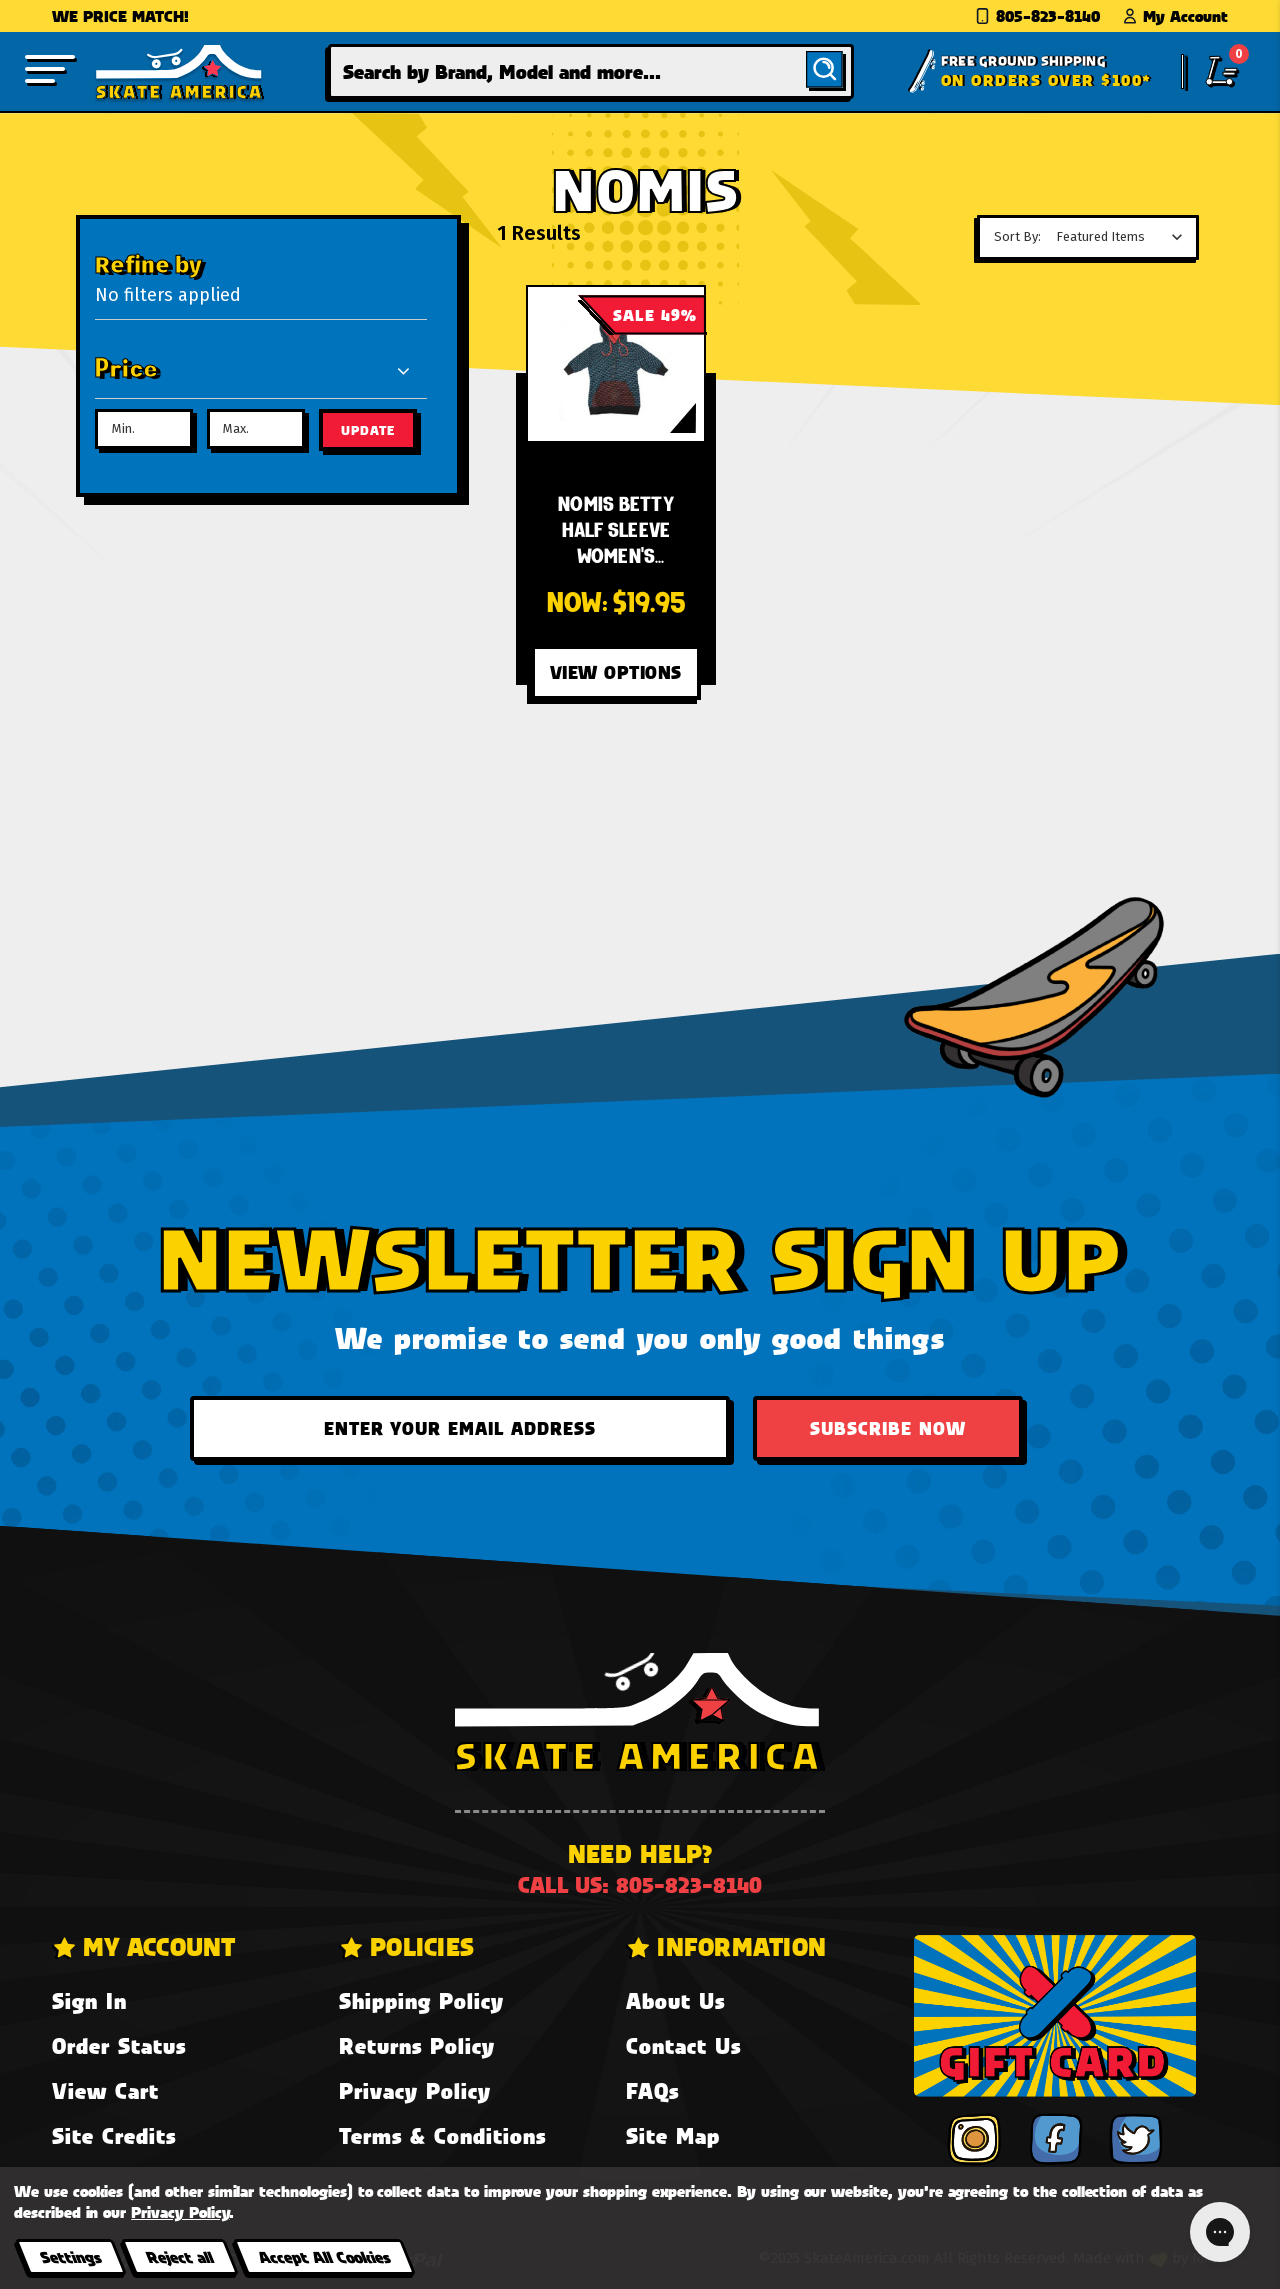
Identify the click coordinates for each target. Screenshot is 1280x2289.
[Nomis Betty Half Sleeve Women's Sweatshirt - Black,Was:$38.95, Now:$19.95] (616, 364)
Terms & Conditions (442, 2135)
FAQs (652, 2090)
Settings (70, 2256)
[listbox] (1124, 237)
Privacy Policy (415, 2090)
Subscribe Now (888, 1428)
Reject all (179, 2256)
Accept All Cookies (324, 2256)
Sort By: (1017, 236)
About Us (675, 2000)
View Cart (105, 2090)
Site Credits (114, 2135)
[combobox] (591, 71)
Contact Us (683, 2045)
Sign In (89, 2000)
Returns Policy (417, 2045)
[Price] (253, 370)
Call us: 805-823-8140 (640, 1884)
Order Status (119, 2045)
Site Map (673, 2135)
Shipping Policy (421, 2000)
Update (368, 430)
